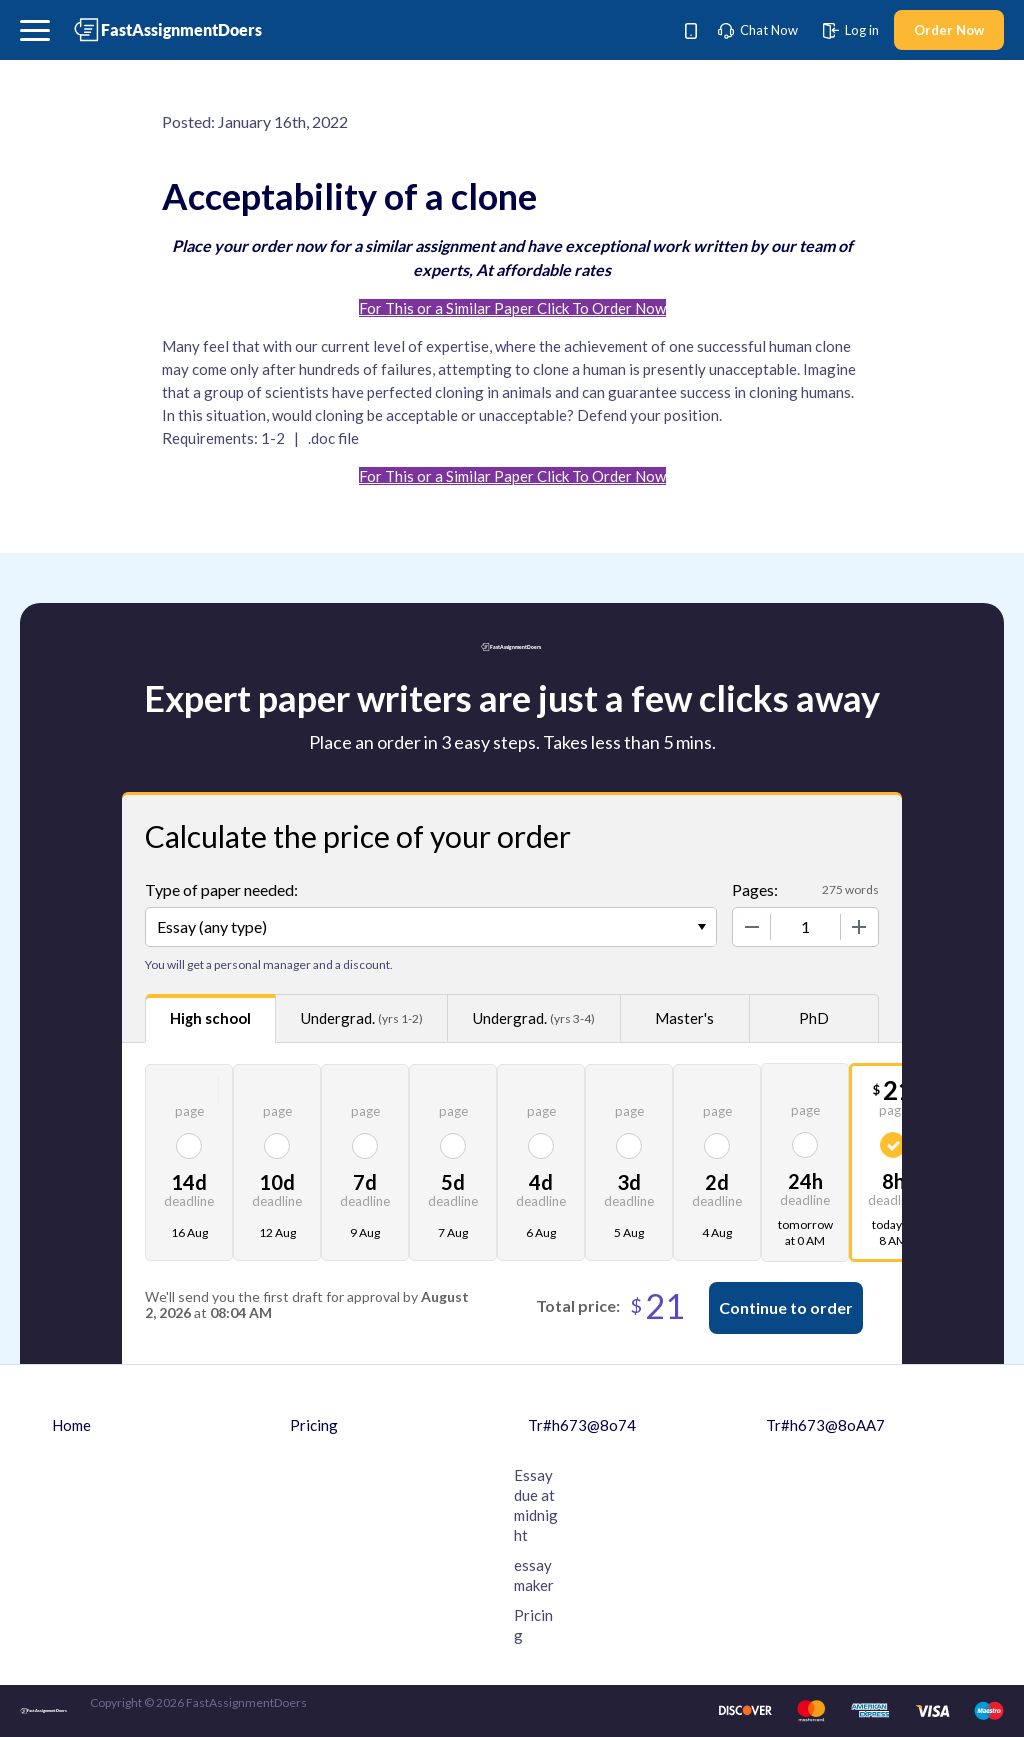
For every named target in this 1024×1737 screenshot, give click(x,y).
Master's (684, 1018)
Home (71, 1425)
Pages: (755, 889)
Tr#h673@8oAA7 (825, 1425)
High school (210, 1018)
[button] (35, 30)
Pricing (314, 1425)
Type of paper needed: (221, 889)
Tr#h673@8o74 (582, 1425)
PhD (814, 1018)
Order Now (949, 30)
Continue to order (786, 1307)
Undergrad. (362, 1018)
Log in (851, 30)
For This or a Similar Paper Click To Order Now (512, 308)
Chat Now (758, 30)
